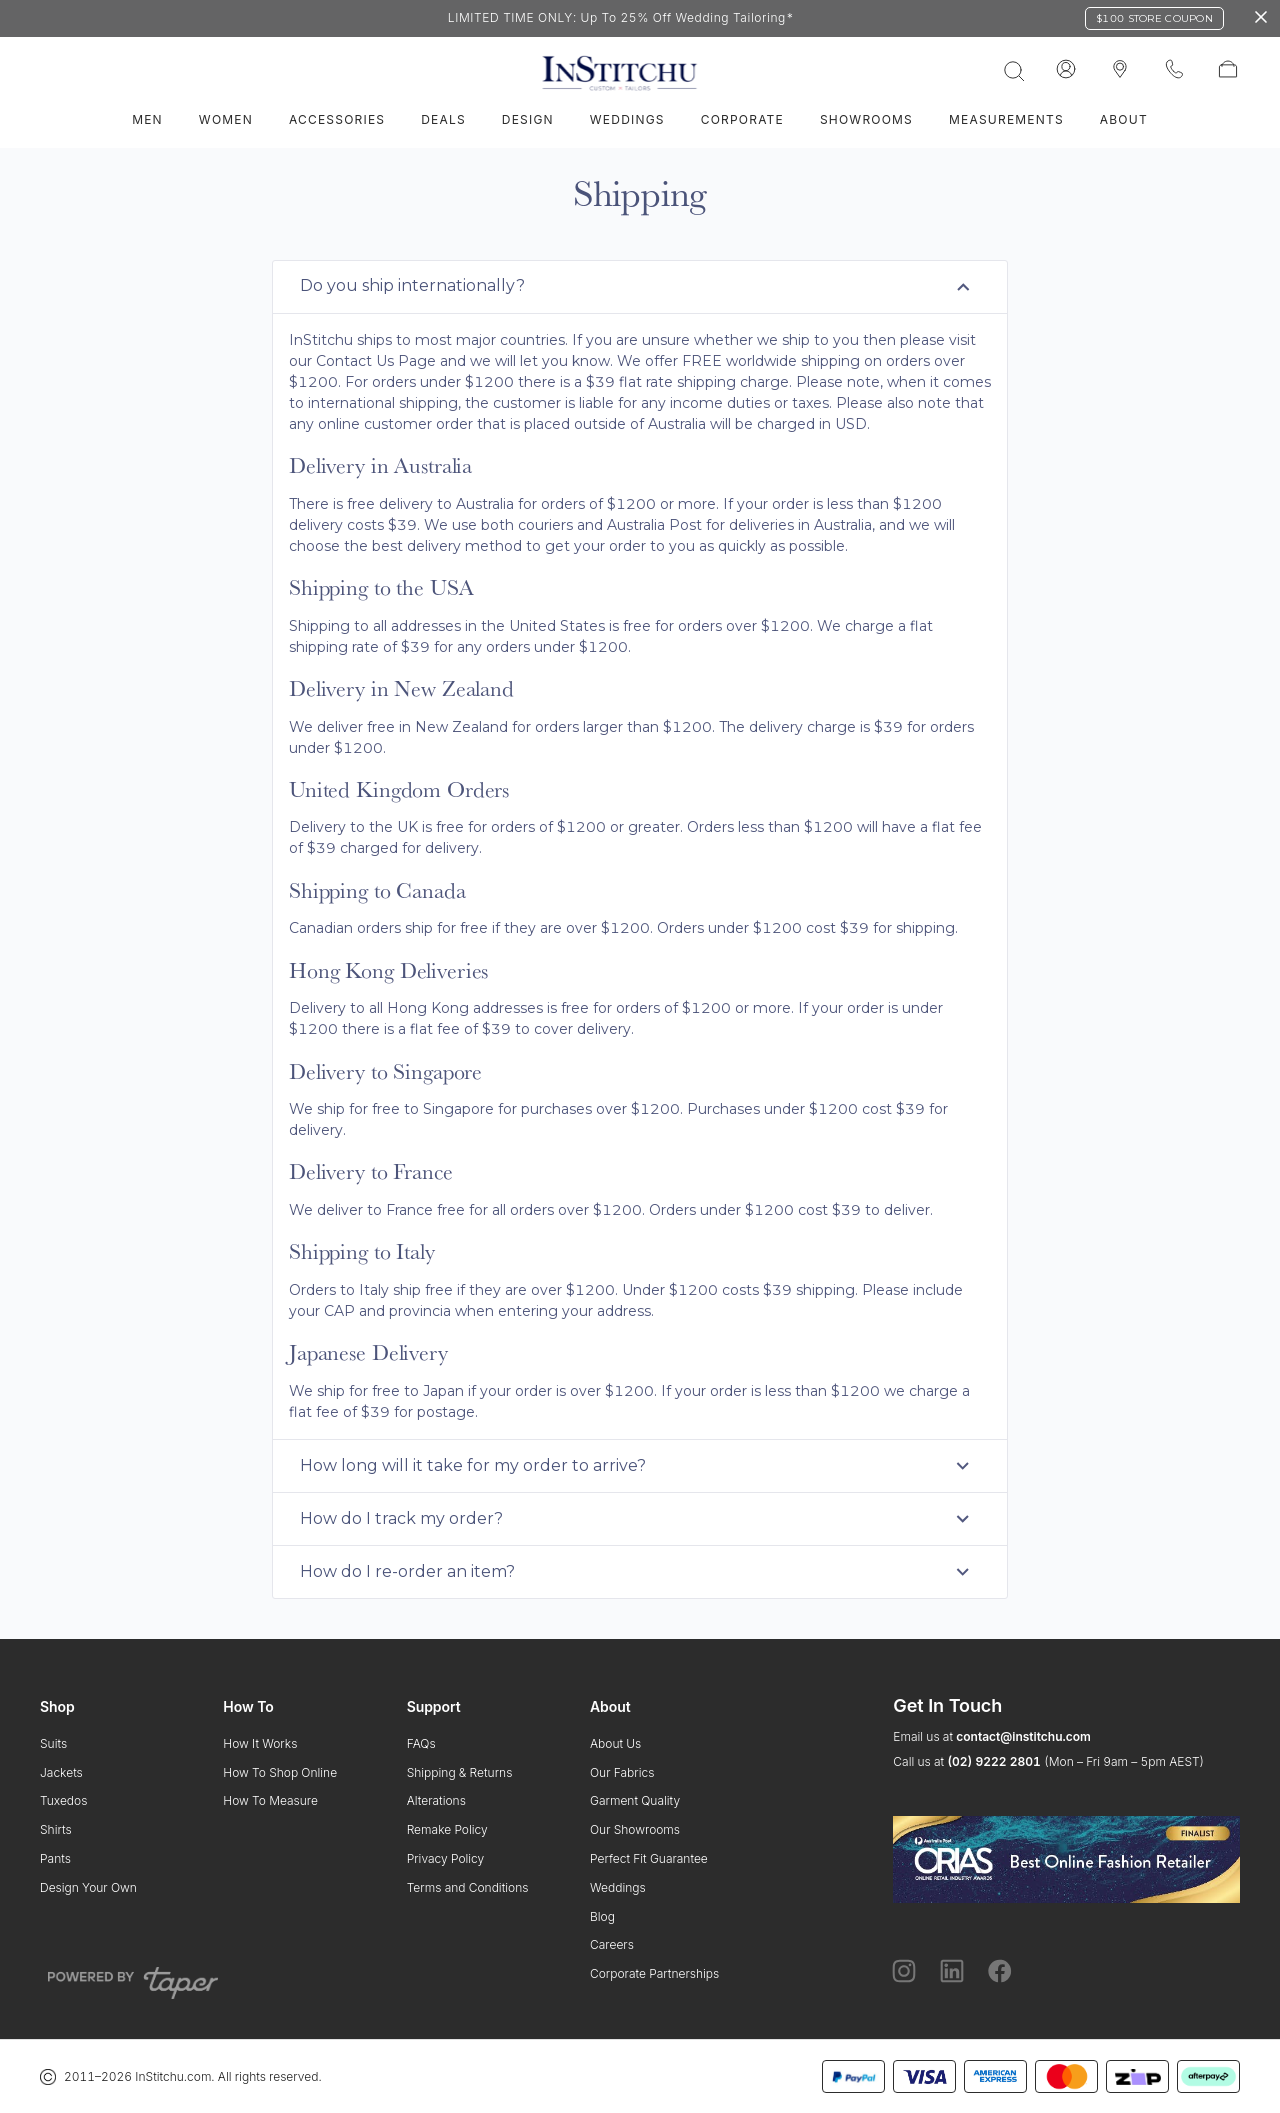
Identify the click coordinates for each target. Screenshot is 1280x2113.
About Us (615, 1743)
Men (147, 119)
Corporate (742, 119)
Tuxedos (63, 1800)
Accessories (337, 119)
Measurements (1006, 119)
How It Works (260, 1743)
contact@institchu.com (1023, 1736)
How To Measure (270, 1800)
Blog (602, 1916)
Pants (55, 1858)
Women (226, 119)
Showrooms (866, 119)
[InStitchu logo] (1120, 70)
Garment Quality (635, 1800)
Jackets (61, 1772)
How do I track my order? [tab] (637, 1519)
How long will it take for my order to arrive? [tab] (637, 1466)
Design (528, 119)
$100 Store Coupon (1154, 18)
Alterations (436, 1800)
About (1124, 119)
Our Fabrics (622, 1772)
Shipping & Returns (460, 1772)
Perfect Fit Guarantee (649, 1858)
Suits (53, 1743)
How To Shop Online (280, 1772)
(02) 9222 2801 (993, 1761)
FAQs (421, 1743)
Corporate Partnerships (654, 1973)
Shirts (56, 1829)
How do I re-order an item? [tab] (637, 1572)
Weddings (627, 119)
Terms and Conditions (468, 1887)
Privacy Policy (446, 1858)
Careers (612, 1944)
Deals (443, 119)
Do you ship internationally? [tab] (637, 287)
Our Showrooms (635, 1829)
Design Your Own (88, 1887)
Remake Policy (447, 1829)
